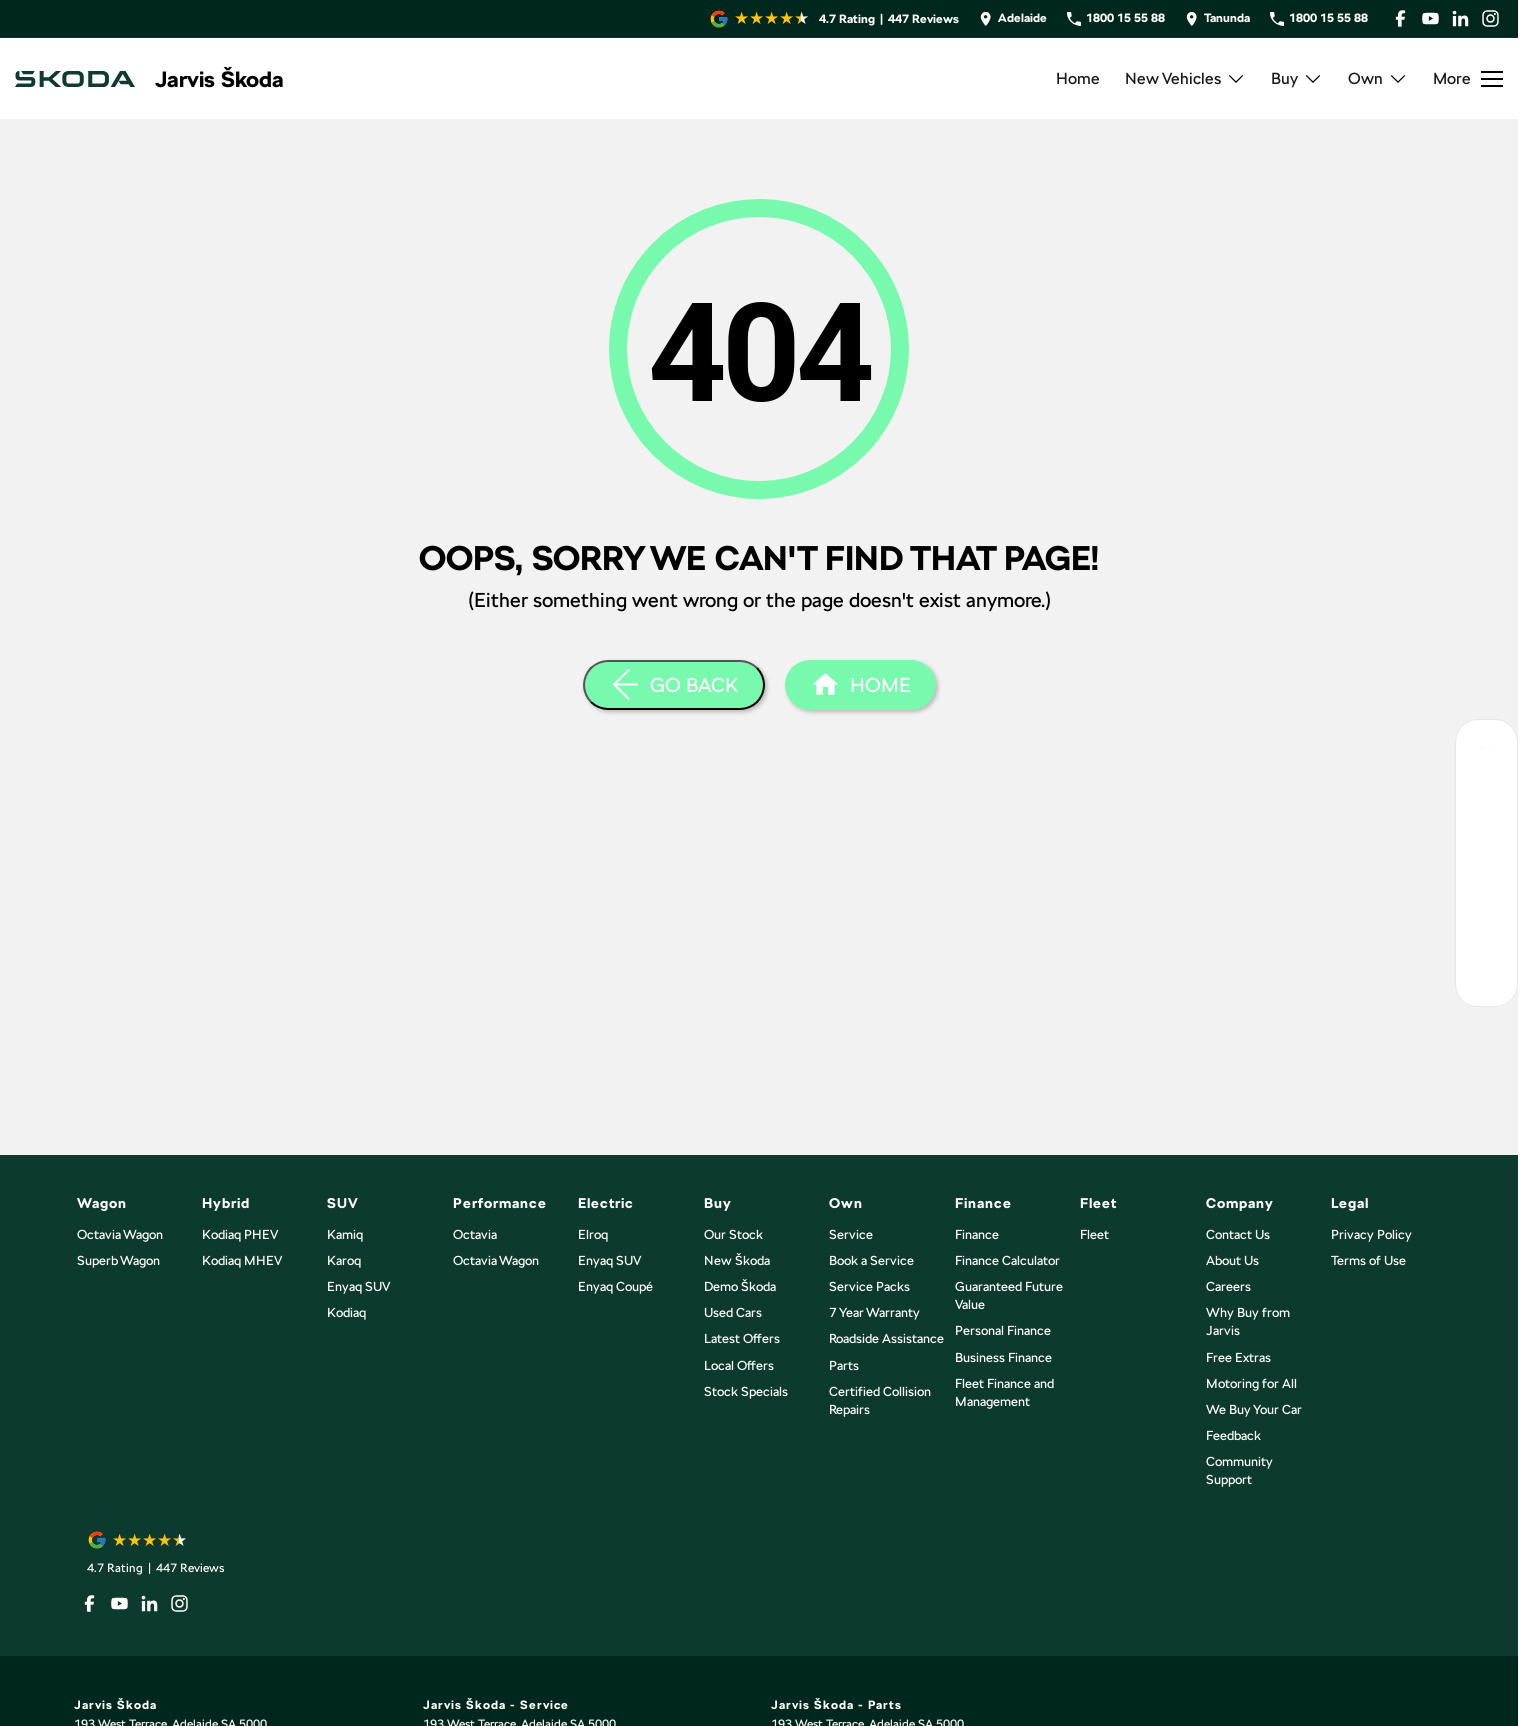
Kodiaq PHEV (240, 1234)
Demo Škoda (740, 1286)
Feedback (1233, 1435)
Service (851, 1234)
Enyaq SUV (358, 1286)
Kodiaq (346, 1312)
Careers (1228, 1286)
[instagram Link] (1490, 18)
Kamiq (345, 1234)
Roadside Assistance (886, 1338)
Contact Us (1238, 1234)
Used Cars (733, 1312)
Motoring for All (1251, 1383)
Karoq (344, 1260)
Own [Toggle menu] (1378, 78)
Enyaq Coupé (615, 1286)
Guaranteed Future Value (1009, 1295)
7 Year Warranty (874, 1312)
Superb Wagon (118, 1260)
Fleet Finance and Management (1004, 1392)
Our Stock (733, 1234)
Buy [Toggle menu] (1297, 78)
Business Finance (1003, 1357)
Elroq (593, 1234)
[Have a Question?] (1486, 930)
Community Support (1239, 1470)
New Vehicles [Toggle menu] (1185, 78)
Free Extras (1238, 1357)
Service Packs (869, 1286)
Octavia (475, 1234)
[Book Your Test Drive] (1486, 795)
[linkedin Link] (1460, 18)
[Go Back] (674, 685)
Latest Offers (742, 1338)
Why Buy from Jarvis (1248, 1321)
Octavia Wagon (120, 1234)
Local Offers (739, 1365)
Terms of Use (1368, 1260)
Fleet (1094, 1234)
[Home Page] (75, 79)
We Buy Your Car (1254, 1409)
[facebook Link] (1400, 18)
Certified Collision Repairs (880, 1400)
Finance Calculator (1007, 1260)
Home (1078, 78)
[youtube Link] (1430, 18)
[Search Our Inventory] (1486, 750)
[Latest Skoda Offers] (1486, 885)
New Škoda (737, 1260)
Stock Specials (746, 1391)
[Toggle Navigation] (1468, 79)
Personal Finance (1003, 1330)
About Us (1232, 1260)
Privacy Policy (1371, 1234)
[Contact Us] (1013, 18)
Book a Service (871, 1260)
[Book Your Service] (1486, 840)
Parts (844, 1365)
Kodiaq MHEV (242, 1260)
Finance (977, 1234)
